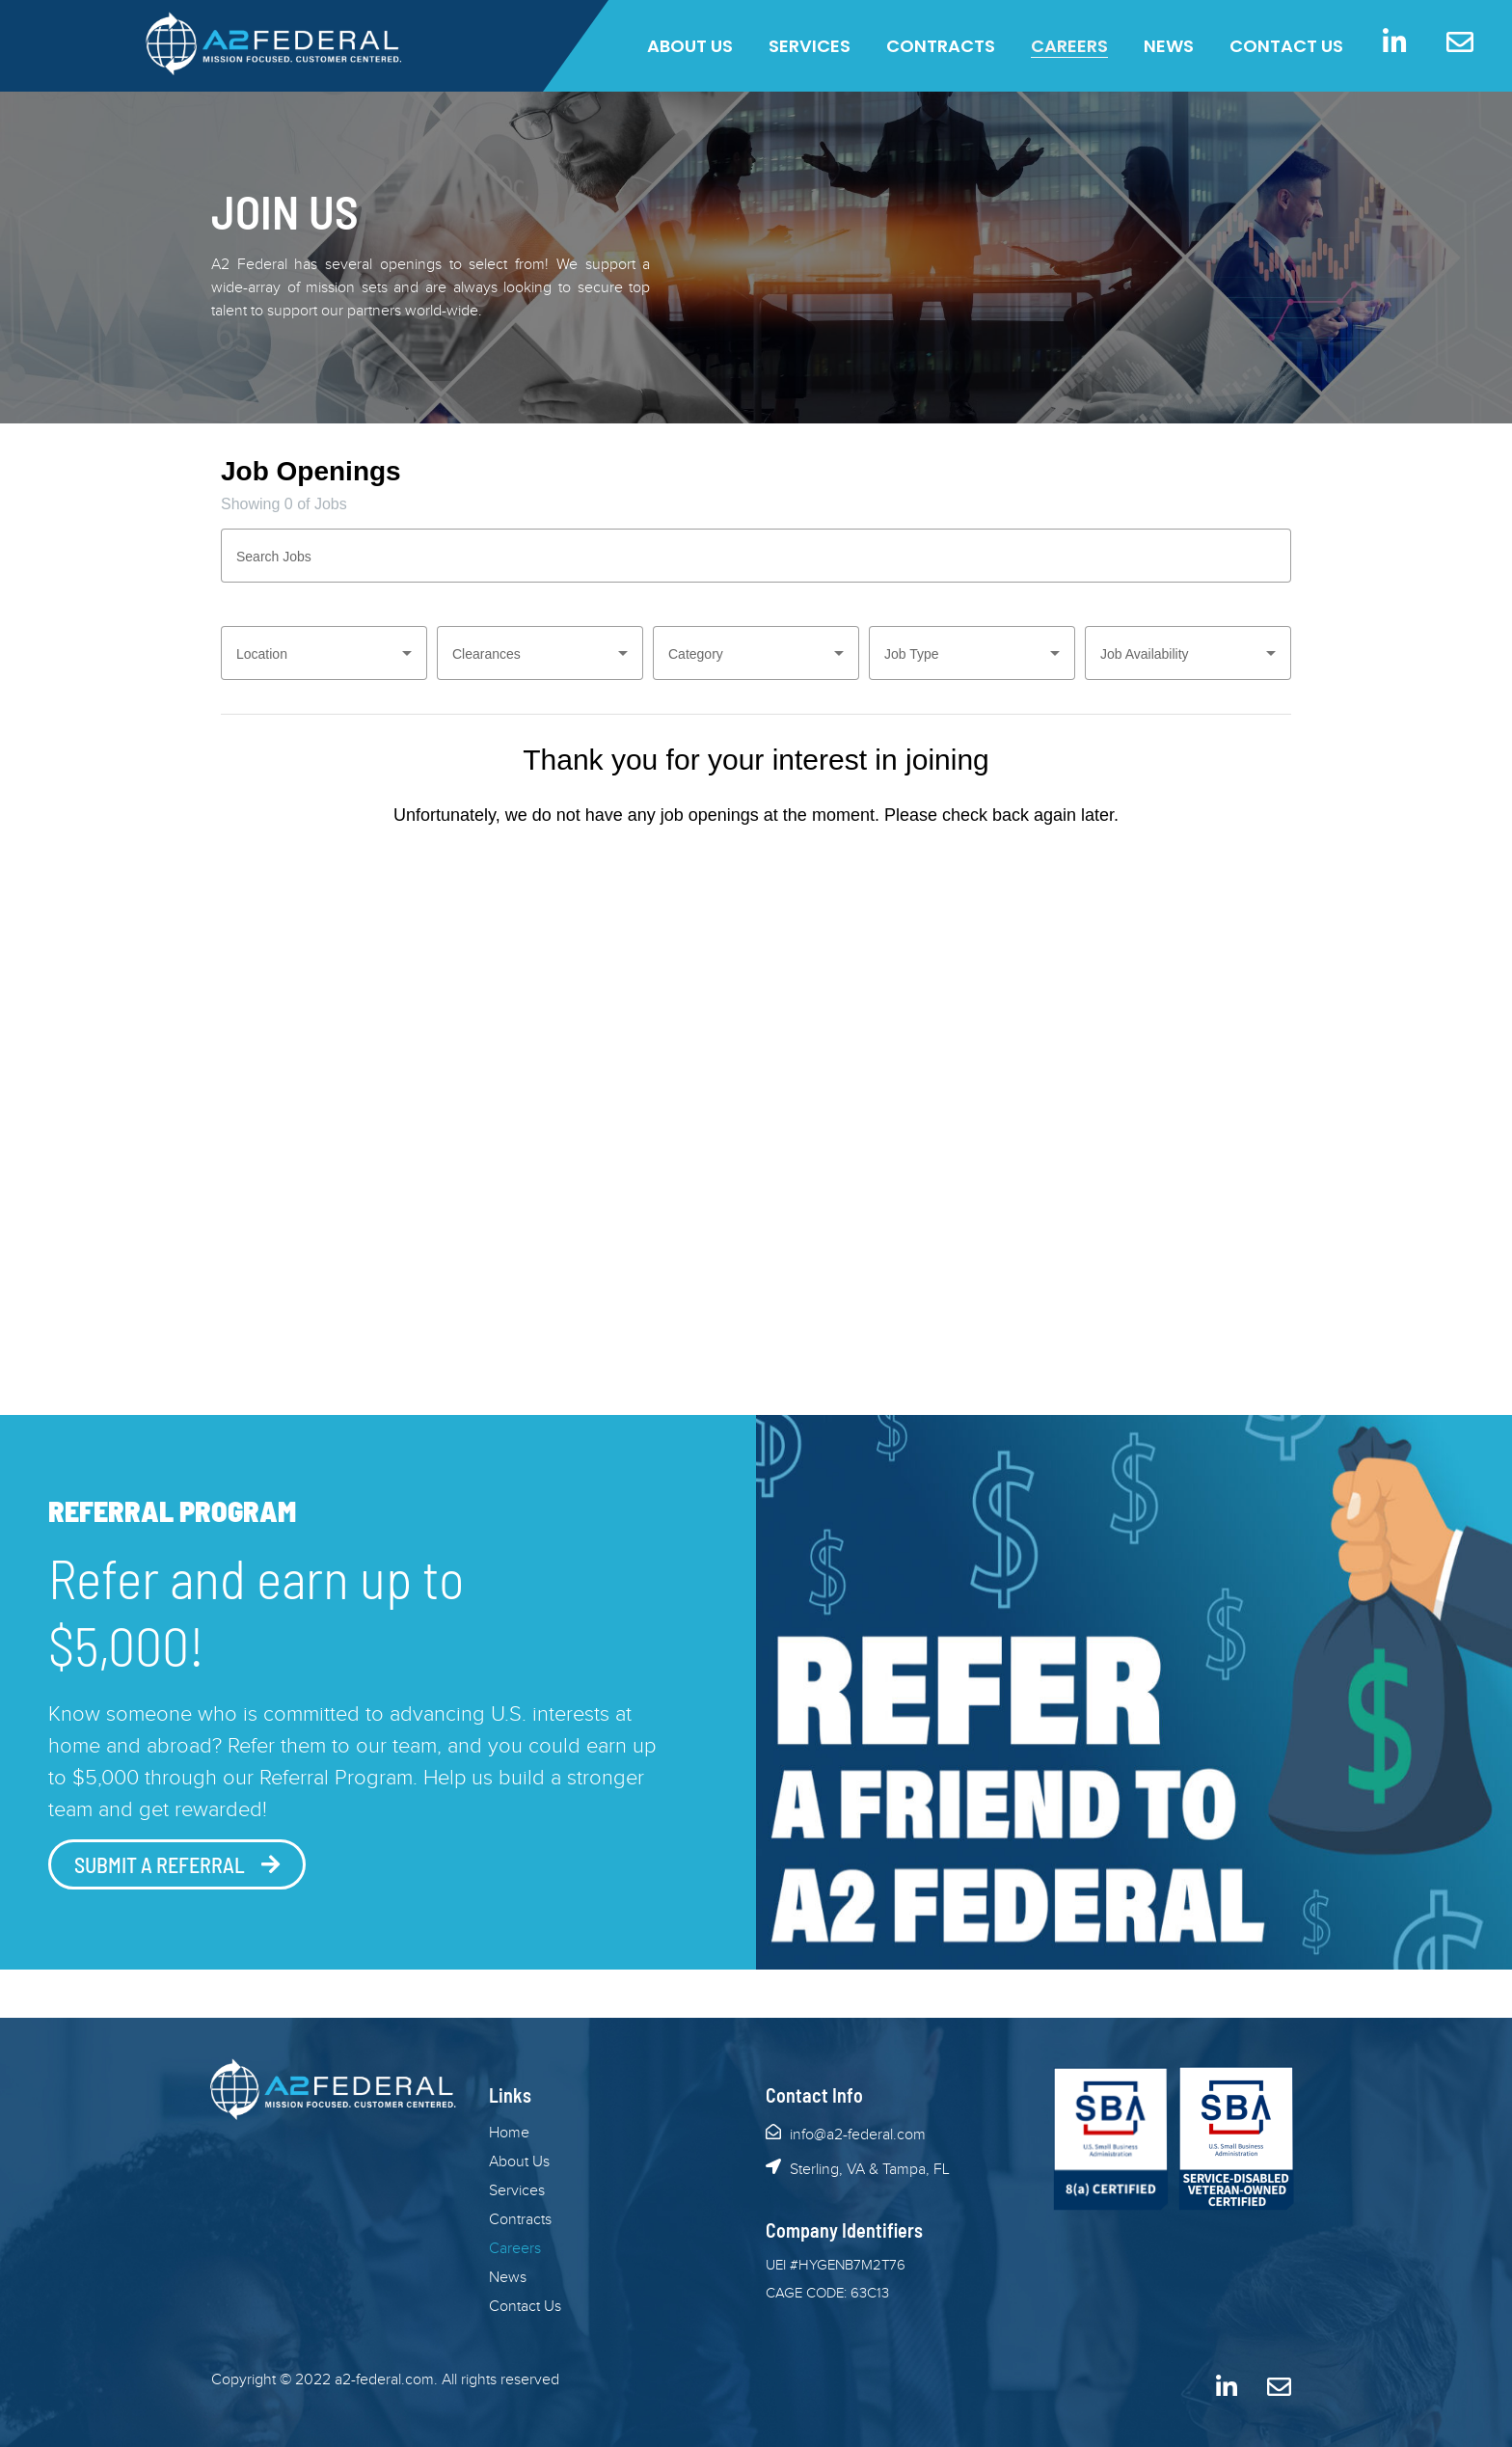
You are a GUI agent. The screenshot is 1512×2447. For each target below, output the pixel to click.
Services (809, 46)
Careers (1069, 46)
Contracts (940, 46)
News (1169, 46)
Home (509, 2133)
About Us (690, 46)
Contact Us (1286, 46)
